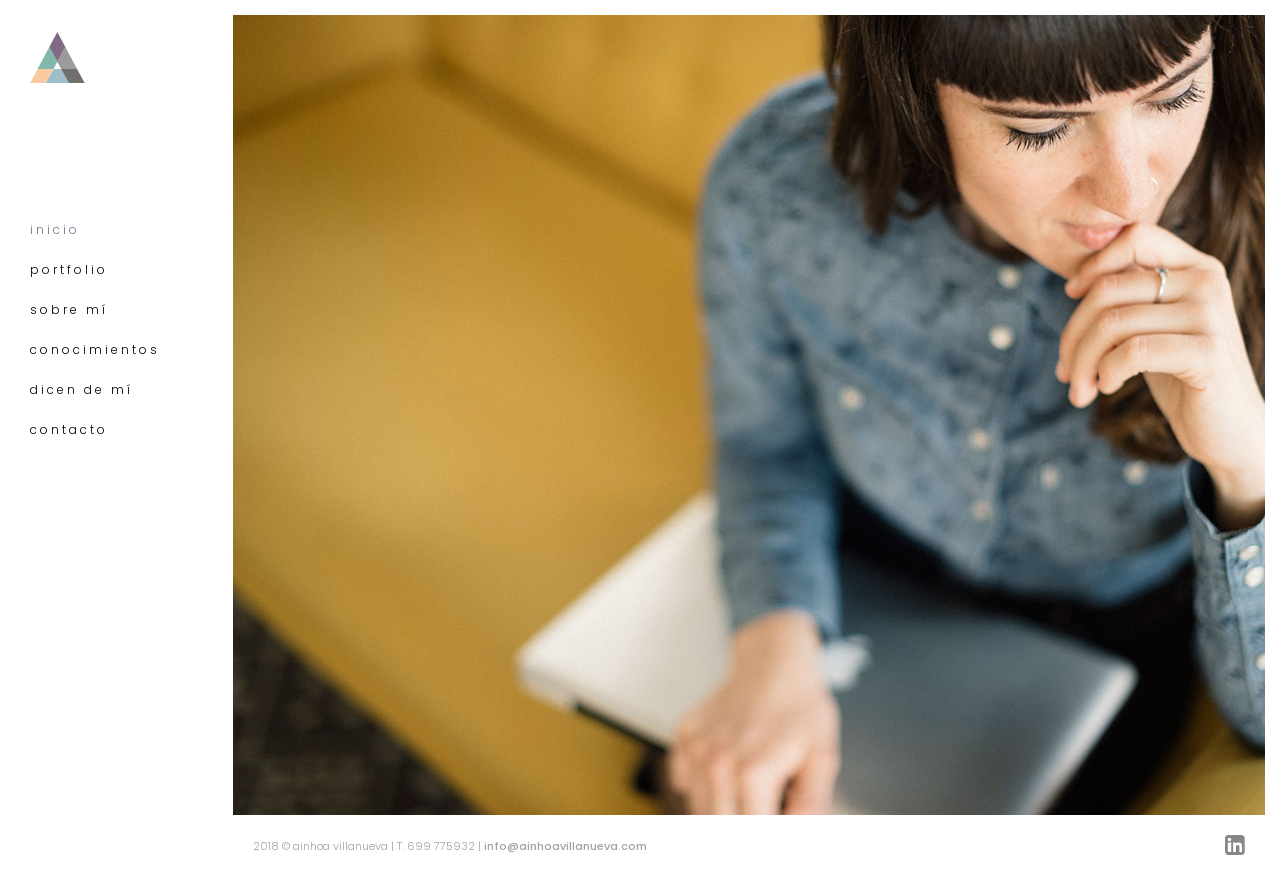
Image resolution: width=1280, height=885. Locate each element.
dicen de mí (81, 389)
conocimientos (95, 349)
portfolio (69, 269)
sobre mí (69, 309)
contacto (69, 429)
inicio (55, 229)
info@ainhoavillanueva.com (565, 846)
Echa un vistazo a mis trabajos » (358, 650)
